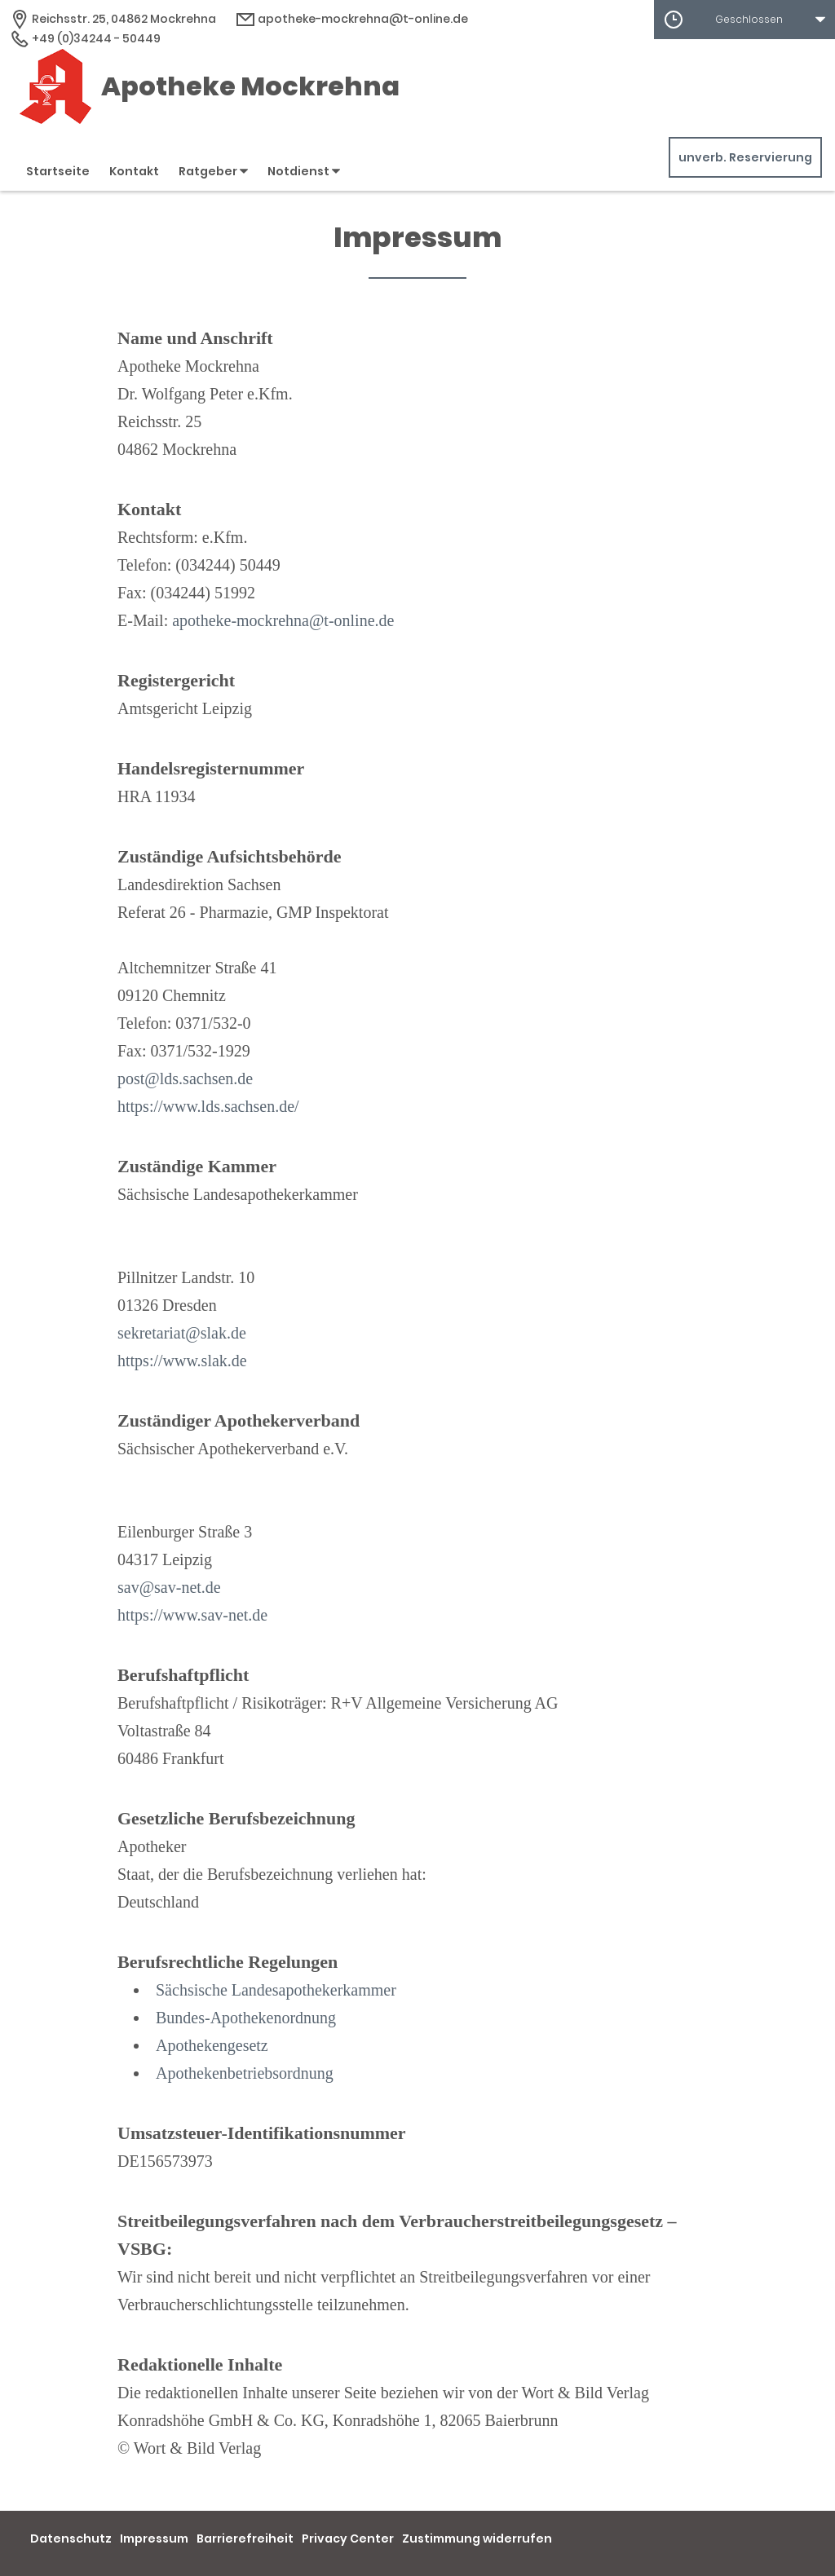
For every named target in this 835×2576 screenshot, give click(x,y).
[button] (744, 19)
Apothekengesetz (212, 2045)
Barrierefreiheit (245, 2538)
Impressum (154, 2538)
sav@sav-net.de (169, 1587)
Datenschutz (71, 2538)
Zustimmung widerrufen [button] (477, 2538)
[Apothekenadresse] (113, 19)
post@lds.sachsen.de (185, 1078)
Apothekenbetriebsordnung (245, 2073)
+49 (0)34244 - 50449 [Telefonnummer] (85, 38)
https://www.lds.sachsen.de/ (208, 1106)
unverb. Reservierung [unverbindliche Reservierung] (745, 157)
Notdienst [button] (303, 171)
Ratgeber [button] (213, 171)
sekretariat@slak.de (181, 1333)
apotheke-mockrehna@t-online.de (283, 620)
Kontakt (134, 171)
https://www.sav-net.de (192, 1615)
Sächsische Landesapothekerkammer (276, 1990)
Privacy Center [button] (348, 2538)
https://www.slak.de (182, 1361)
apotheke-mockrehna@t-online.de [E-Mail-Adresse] (352, 19)
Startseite (58, 171)
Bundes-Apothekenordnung (246, 2018)
